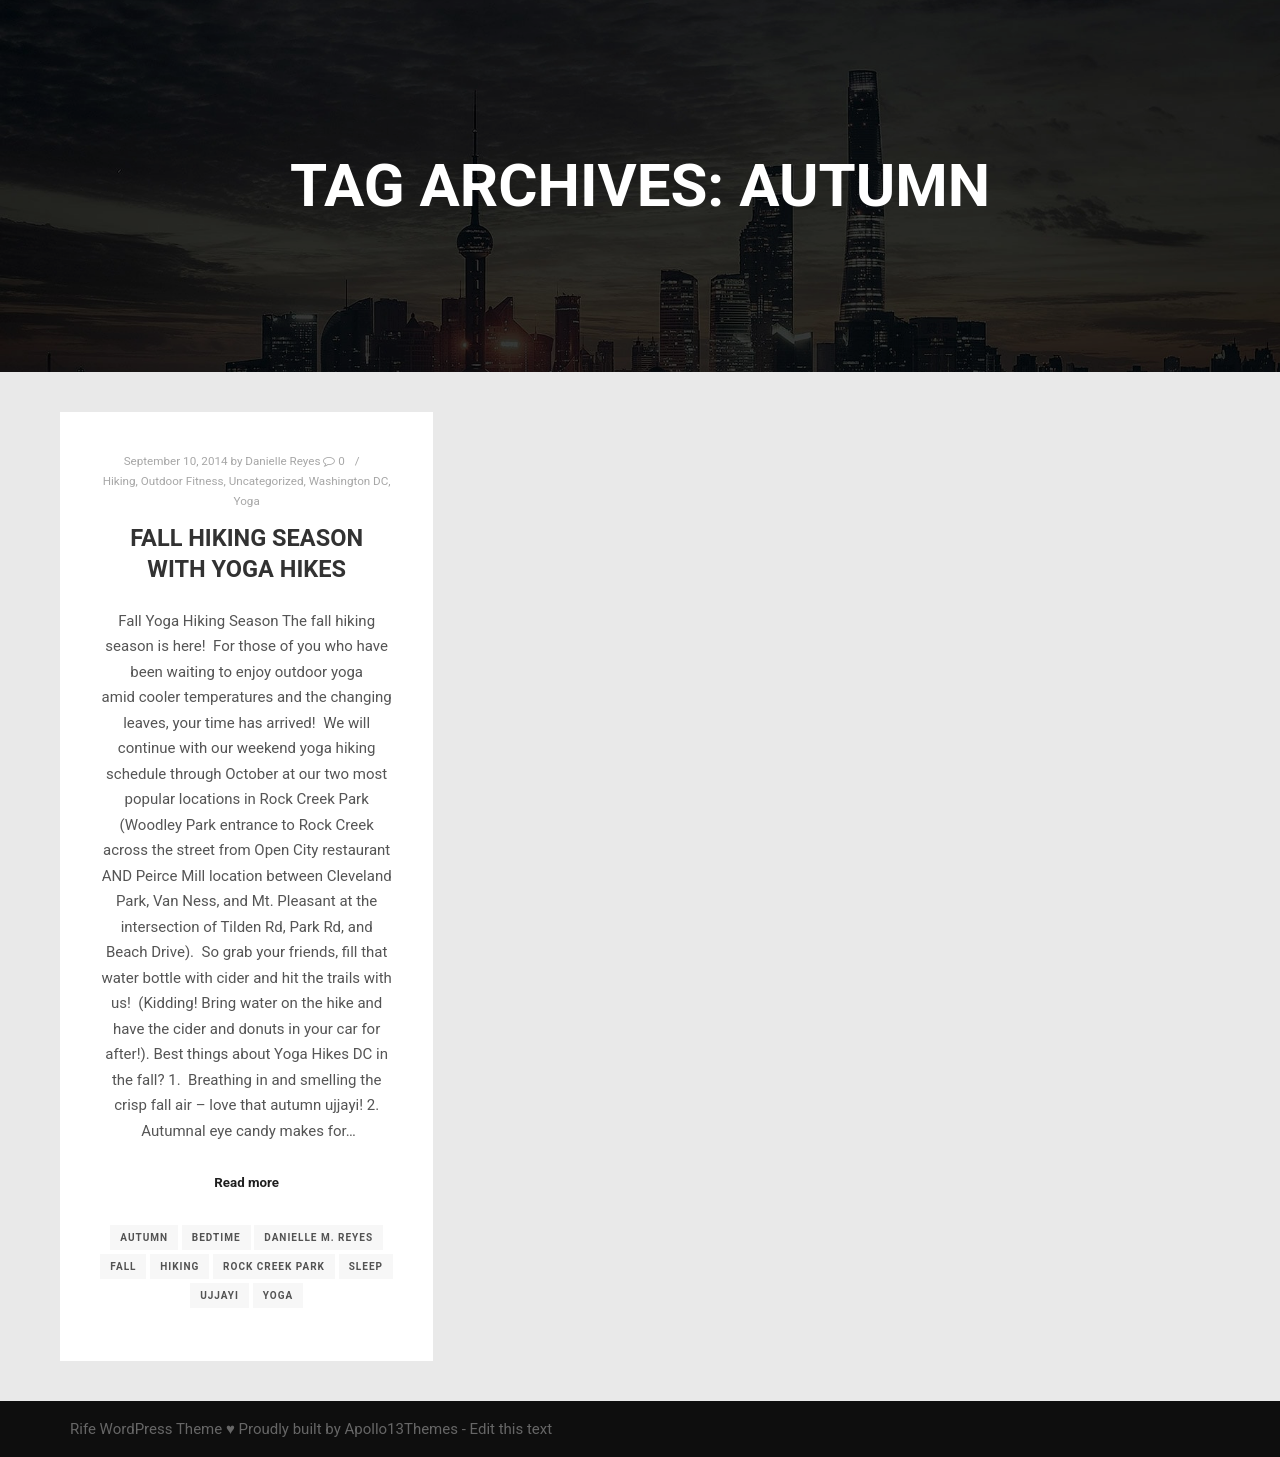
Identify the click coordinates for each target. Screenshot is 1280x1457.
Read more (246, 1182)
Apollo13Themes (401, 1429)
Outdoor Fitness (182, 481)
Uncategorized (266, 481)
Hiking (119, 481)
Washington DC (349, 481)
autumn (144, 1237)
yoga (278, 1295)
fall (123, 1266)
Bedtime (216, 1237)
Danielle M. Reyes (318, 1237)
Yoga (247, 501)
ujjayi (219, 1295)
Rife (83, 1429)
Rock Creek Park (274, 1266)
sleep (366, 1266)
